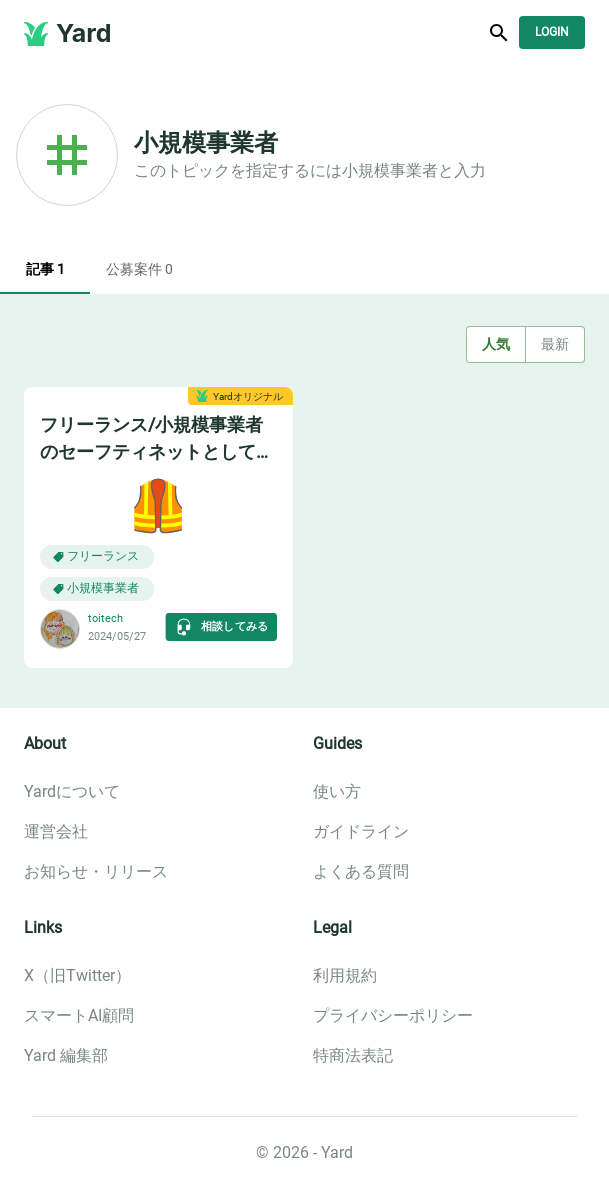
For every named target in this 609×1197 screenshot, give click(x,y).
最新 (555, 344)
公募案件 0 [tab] (139, 270)
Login (552, 32)
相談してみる (221, 627)
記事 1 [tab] (45, 270)
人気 (496, 344)
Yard (84, 33)
